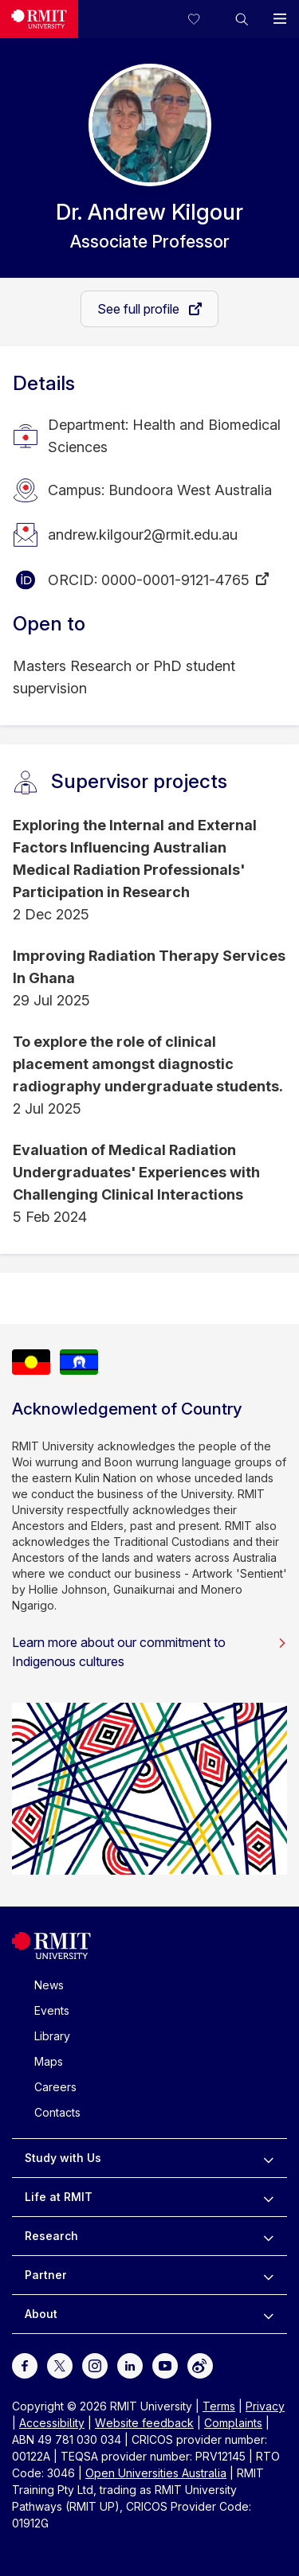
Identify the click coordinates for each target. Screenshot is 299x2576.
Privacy (265, 2406)
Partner (46, 2274)
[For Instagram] (95, 2364)
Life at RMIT (58, 2196)
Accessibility (52, 2423)
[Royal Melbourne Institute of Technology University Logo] (39, 19)
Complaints (233, 2423)
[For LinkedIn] (130, 2364)
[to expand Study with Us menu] (268, 2158)
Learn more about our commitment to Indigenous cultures (149, 1651)
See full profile (140, 309)
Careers (55, 2087)
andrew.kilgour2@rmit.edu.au (143, 534)
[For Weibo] (200, 2364)
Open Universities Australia (155, 2473)
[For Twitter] (60, 2364)
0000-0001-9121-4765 (175, 580)
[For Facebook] (24, 2364)
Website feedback (144, 2423)
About (41, 2313)
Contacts (57, 2112)
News (49, 1985)
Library (52, 2036)
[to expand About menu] (268, 2314)
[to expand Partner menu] (268, 2275)
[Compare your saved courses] (203, 19)
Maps (48, 2061)
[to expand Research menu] (268, 2236)
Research (51, 2235)
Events (51, 2010)
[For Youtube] (165, 2364)
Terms (219, 2406)
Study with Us (63, 2157)
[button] (241, 19)
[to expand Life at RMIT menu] (268, 2197)
